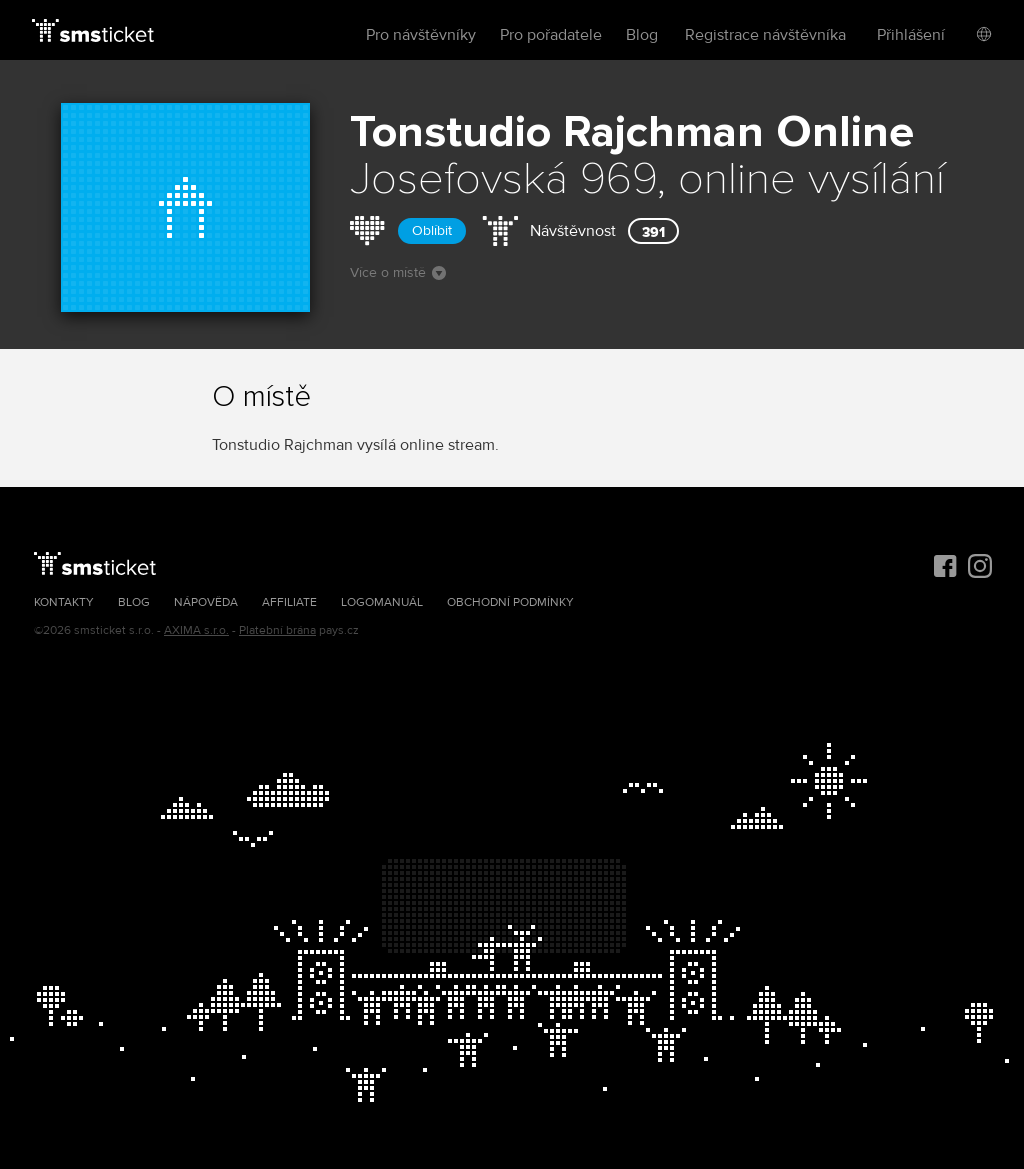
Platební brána (277, 630)
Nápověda (206, 602)
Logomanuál (382, 602)
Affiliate (289, 602)
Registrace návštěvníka (765, 35)
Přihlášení (911, 35)
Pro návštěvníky (421, 35)
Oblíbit (432, 230)
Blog (642, 35)
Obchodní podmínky (510, 602)
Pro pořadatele (551, 35)
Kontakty (64, 602)
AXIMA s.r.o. (196, 630)
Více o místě (398, 272)
